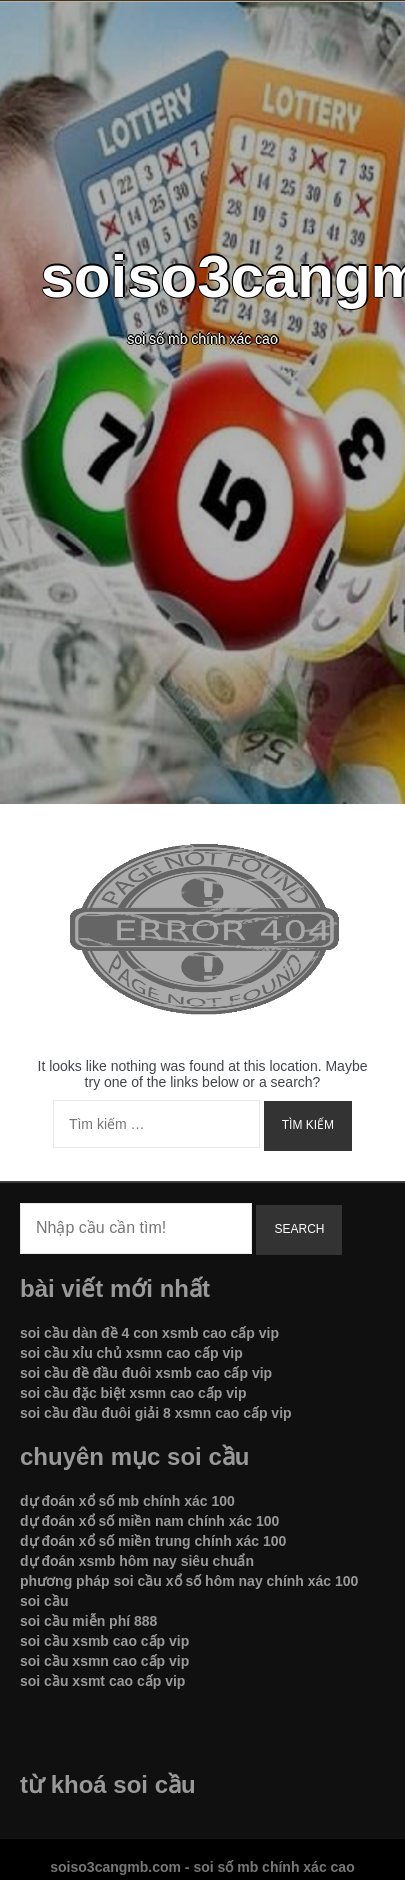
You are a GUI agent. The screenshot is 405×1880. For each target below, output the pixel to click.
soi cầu (44, 1601)
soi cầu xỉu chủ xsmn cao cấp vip (131, 1353)
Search (299, 1229)
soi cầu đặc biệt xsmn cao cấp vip (133, 1393)
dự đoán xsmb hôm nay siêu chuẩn (137, 1561)
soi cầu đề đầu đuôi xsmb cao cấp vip (146, 1373)
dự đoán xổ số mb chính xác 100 (127, 1501)
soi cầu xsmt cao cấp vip (102, 1681)
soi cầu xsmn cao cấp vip (104, 1661)
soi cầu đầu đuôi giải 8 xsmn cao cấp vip (156, 1413)
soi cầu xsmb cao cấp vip (104, 1641)
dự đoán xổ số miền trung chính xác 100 (153, 1541)
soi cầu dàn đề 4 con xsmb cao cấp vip (149, 1333)
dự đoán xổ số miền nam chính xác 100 (149, 1521)
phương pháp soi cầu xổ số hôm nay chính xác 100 (189, 1581)
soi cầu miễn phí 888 (88, 1621)
